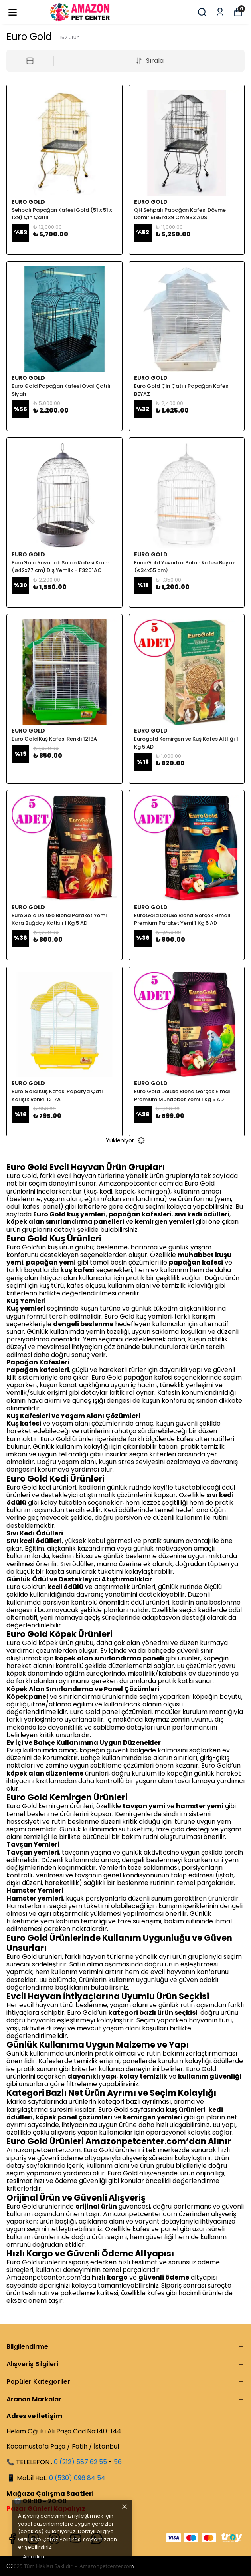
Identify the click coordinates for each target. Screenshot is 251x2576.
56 (118, 2462)
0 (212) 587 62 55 (80, 2462)
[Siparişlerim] (220, 12)
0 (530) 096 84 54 (77, 2478)
